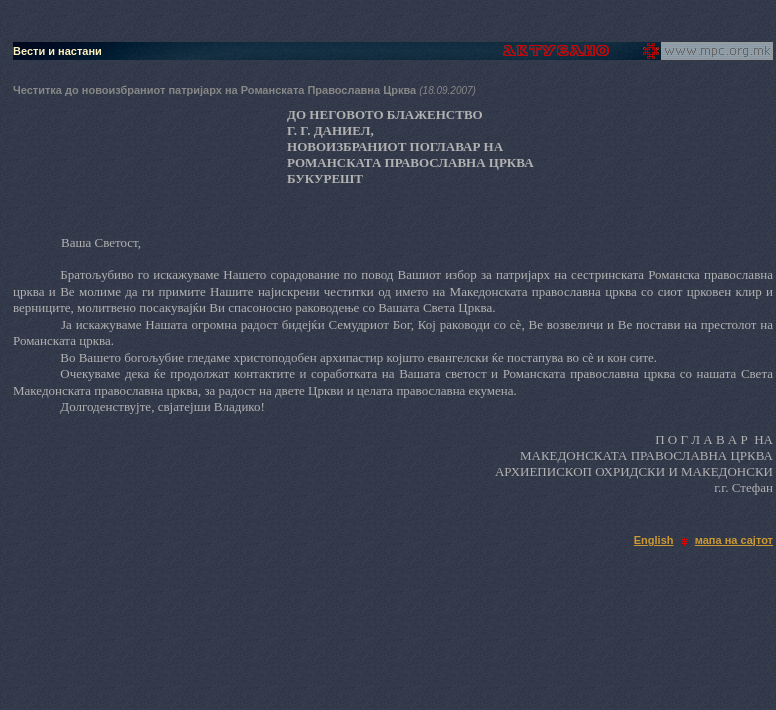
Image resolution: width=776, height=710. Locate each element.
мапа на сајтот (734, 540)
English (654, 540)
